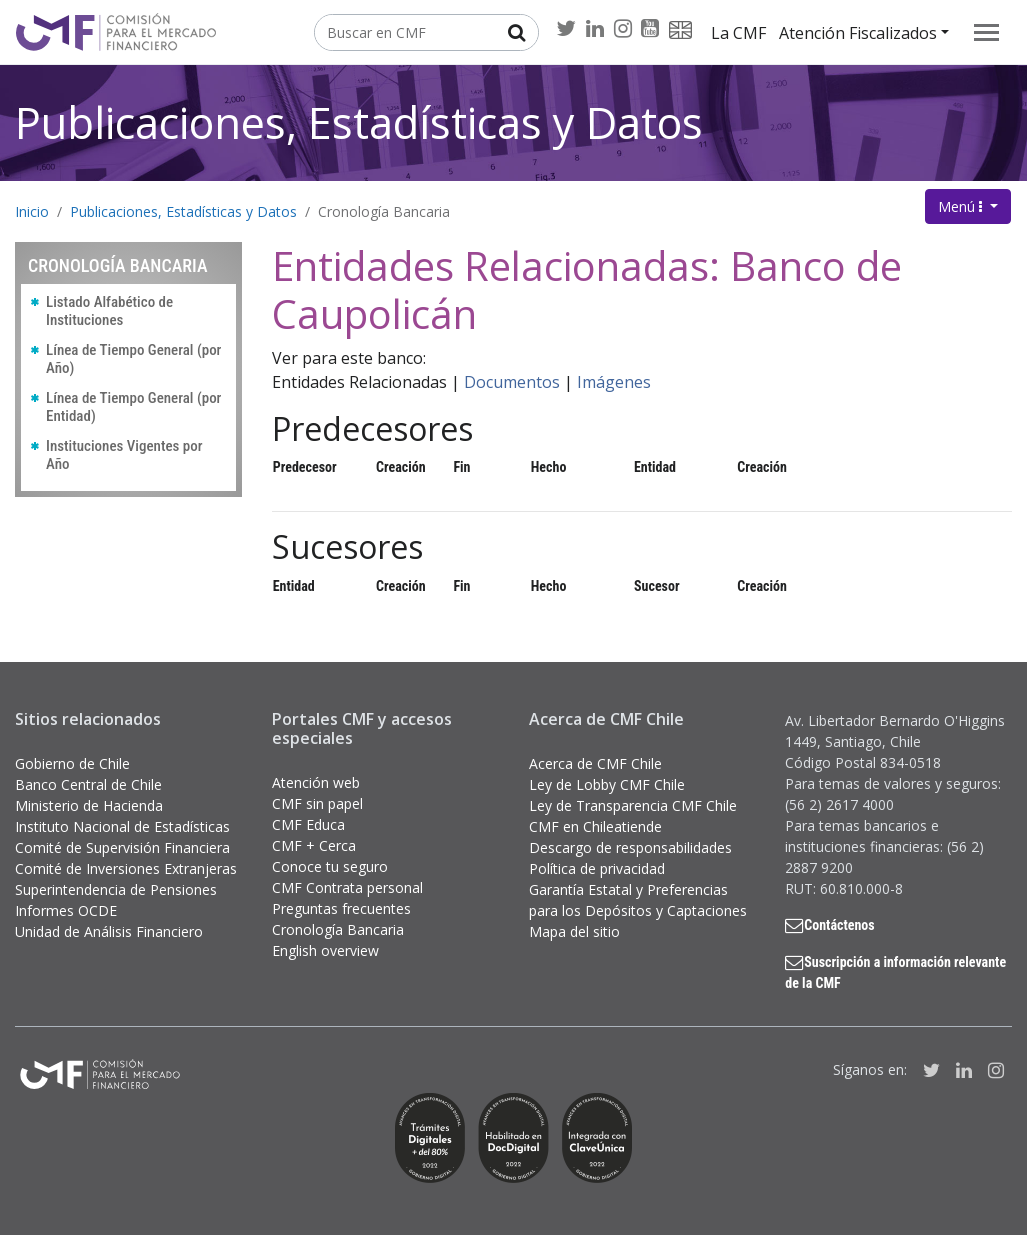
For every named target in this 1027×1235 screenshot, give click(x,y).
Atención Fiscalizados (858, 33)
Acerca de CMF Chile (595, 763)
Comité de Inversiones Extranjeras (126, 868)
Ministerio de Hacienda (89, 805)
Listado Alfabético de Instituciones (109, 311)
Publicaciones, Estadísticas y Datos (359, 122)
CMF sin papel (317, 803)
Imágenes (614, 382)
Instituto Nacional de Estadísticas (122, 826)
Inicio (32, 211)
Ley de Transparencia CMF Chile (633, 805)
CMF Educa (308, 824)
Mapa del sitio (574, 931)
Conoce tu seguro (330, 866)
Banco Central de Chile (88, 784)
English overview (325, 950)
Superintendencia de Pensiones (116, 889)
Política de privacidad (597, 868)
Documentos (512, 382)
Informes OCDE (66, 910)
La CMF (738, 33)
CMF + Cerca (314, 845)
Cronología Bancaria (384, 211)
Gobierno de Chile (72, 763)
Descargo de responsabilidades (630, 847)
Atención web (316, 782)
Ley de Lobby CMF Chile (607, 784)
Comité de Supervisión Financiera (122, 847)
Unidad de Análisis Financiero (109, 931)
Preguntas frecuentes (341, 908)
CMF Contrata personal (347, 887)
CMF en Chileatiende (595, 826)
